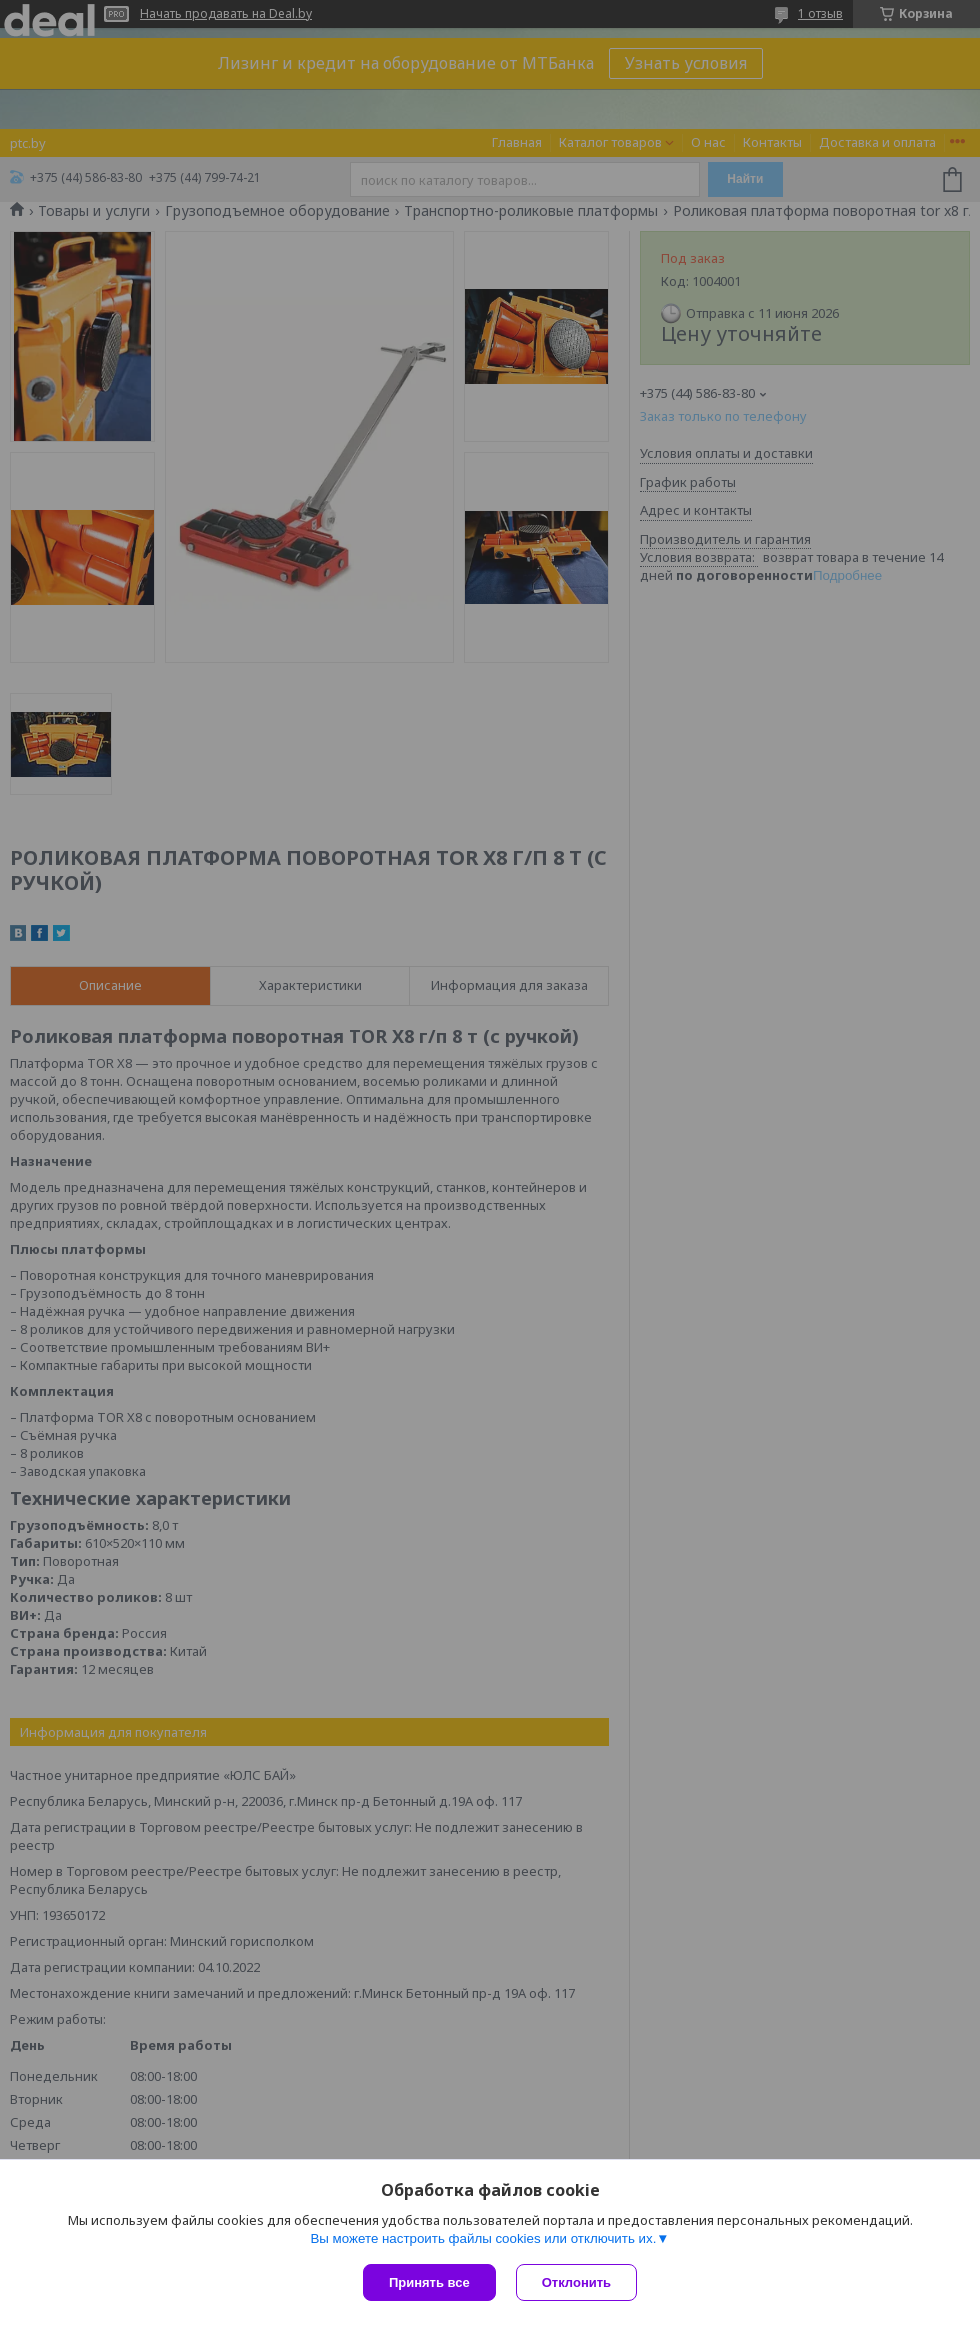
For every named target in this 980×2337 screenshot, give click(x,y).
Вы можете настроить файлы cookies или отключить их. (483, 2238)
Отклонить (576, 2282)
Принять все (429, 2282)
